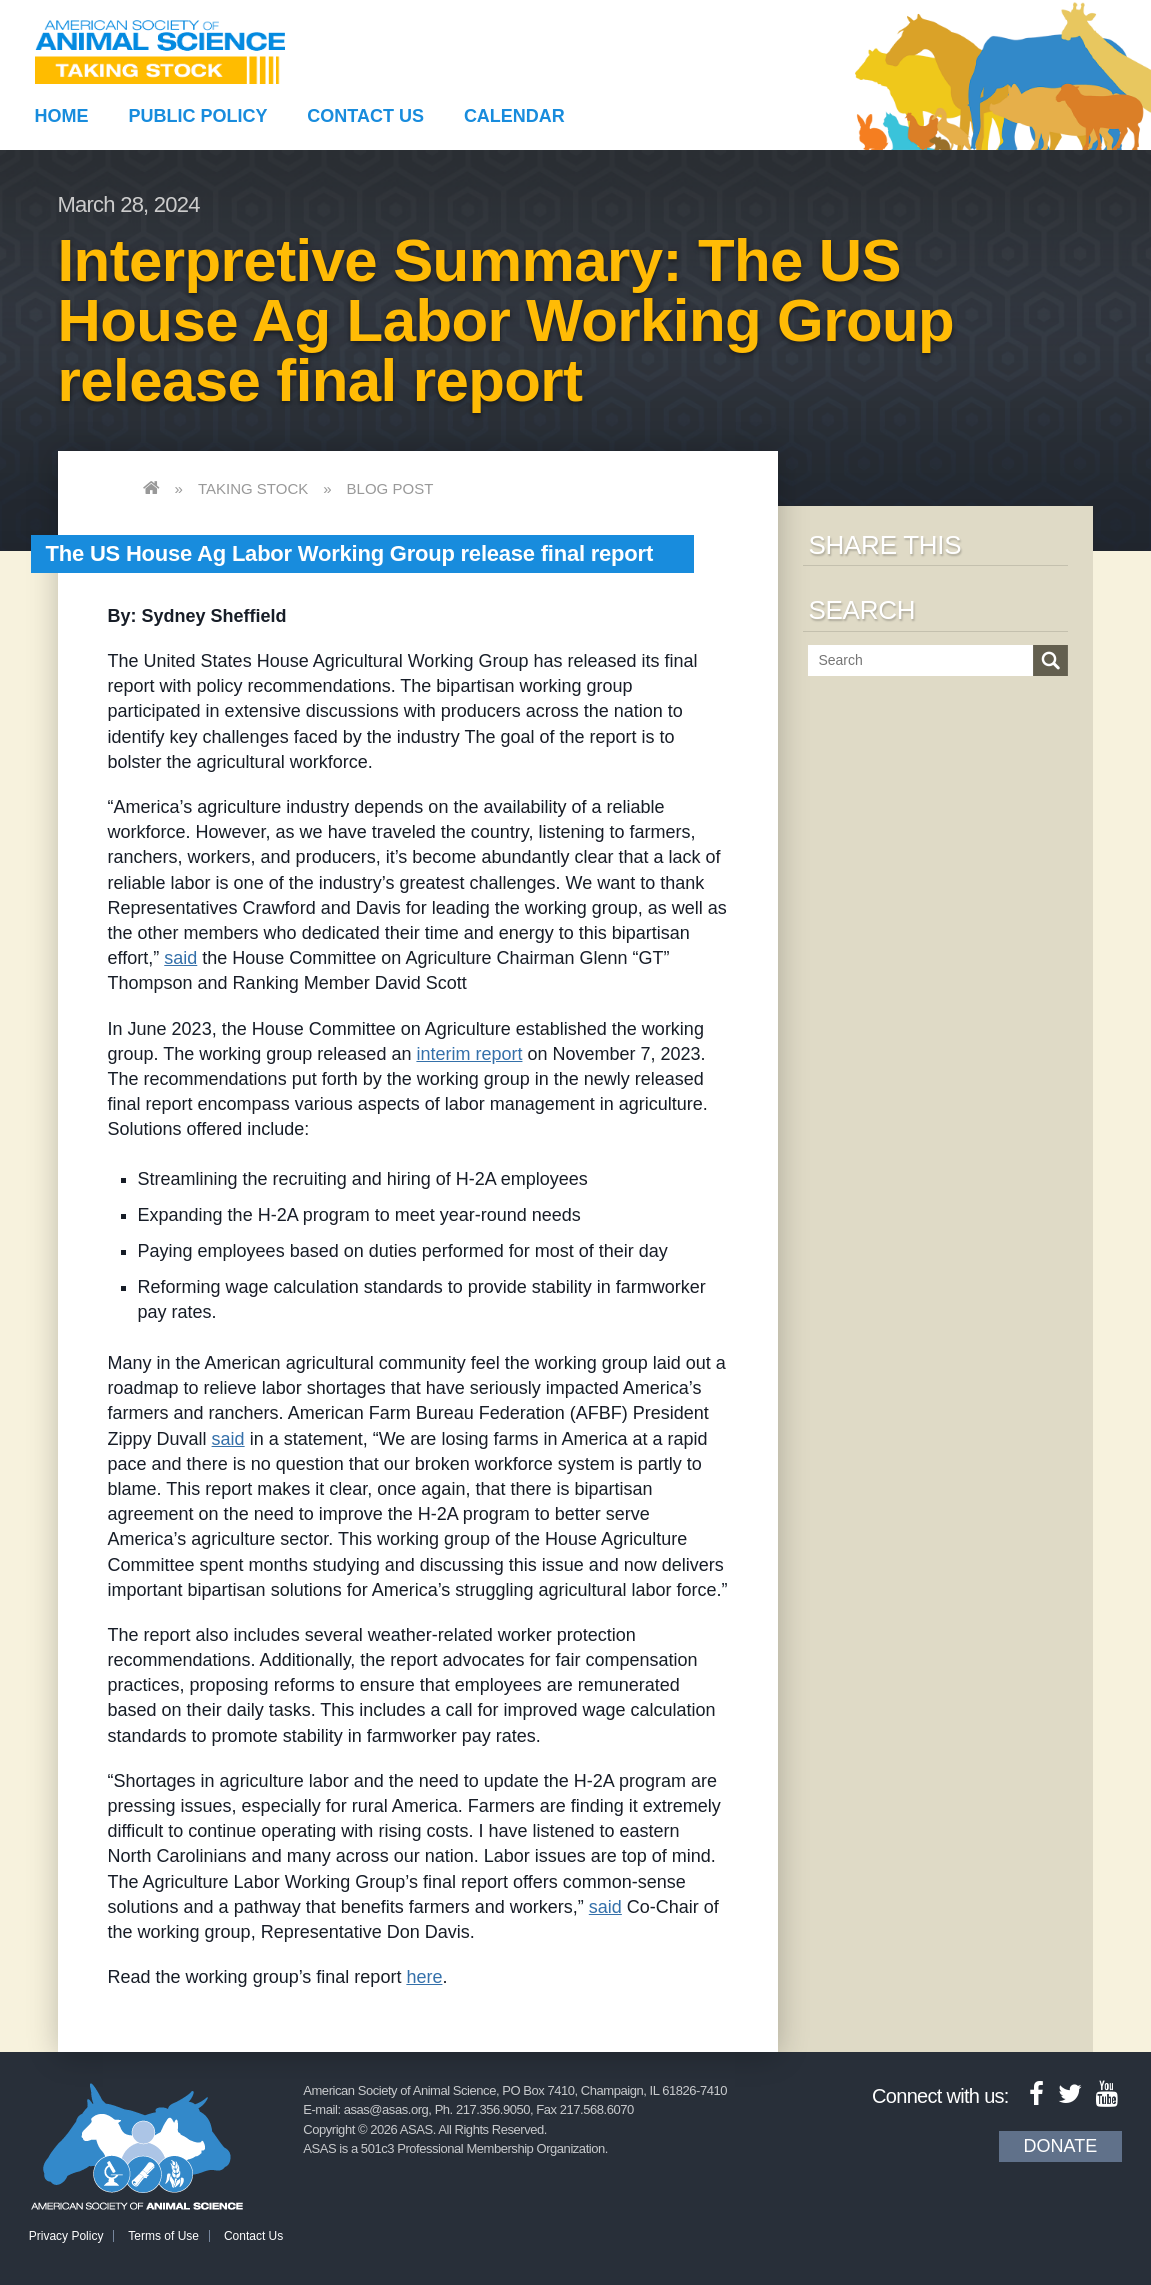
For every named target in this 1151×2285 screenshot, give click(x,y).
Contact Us (365, 116)
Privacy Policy (66, 2236)
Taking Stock (253, 488)
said (180, 958)
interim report (469, 1054)
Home (62, 116)
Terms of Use (163, 2236)
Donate (1061, 2146)
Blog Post (390, 488)
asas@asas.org (386, 2109)
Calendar (514, 116)
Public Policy (197, 116)
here (424, 1977)
